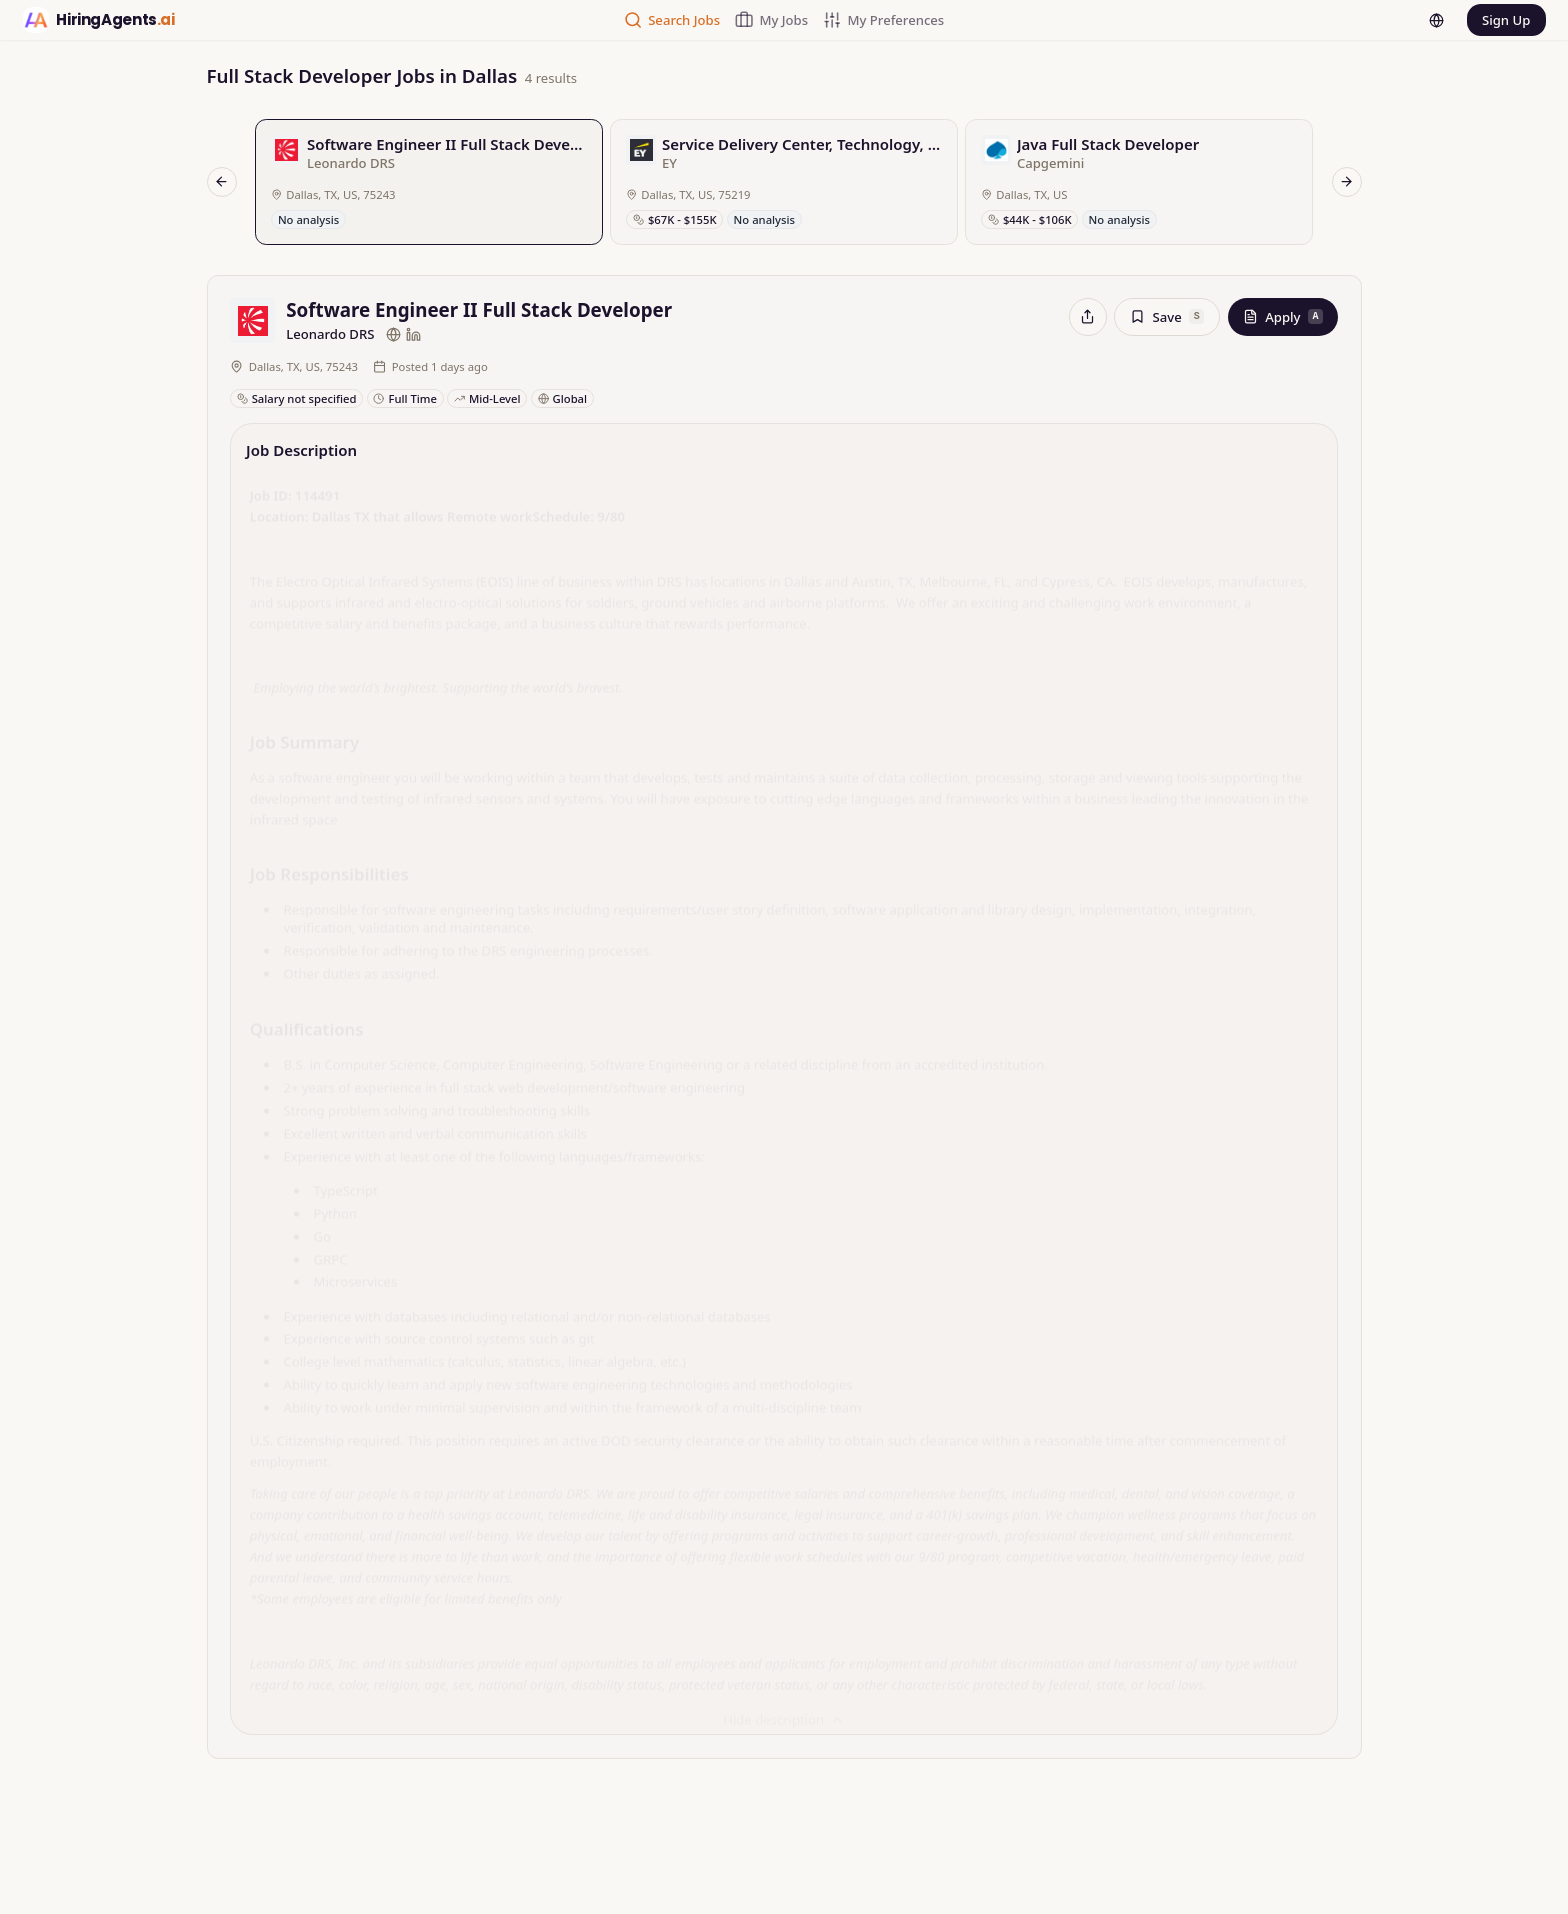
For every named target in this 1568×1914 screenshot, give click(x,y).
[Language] (1422, 23)
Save (1167, 321)
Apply (1283, 321)
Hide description (784, 1715)
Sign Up (1499, 22)
